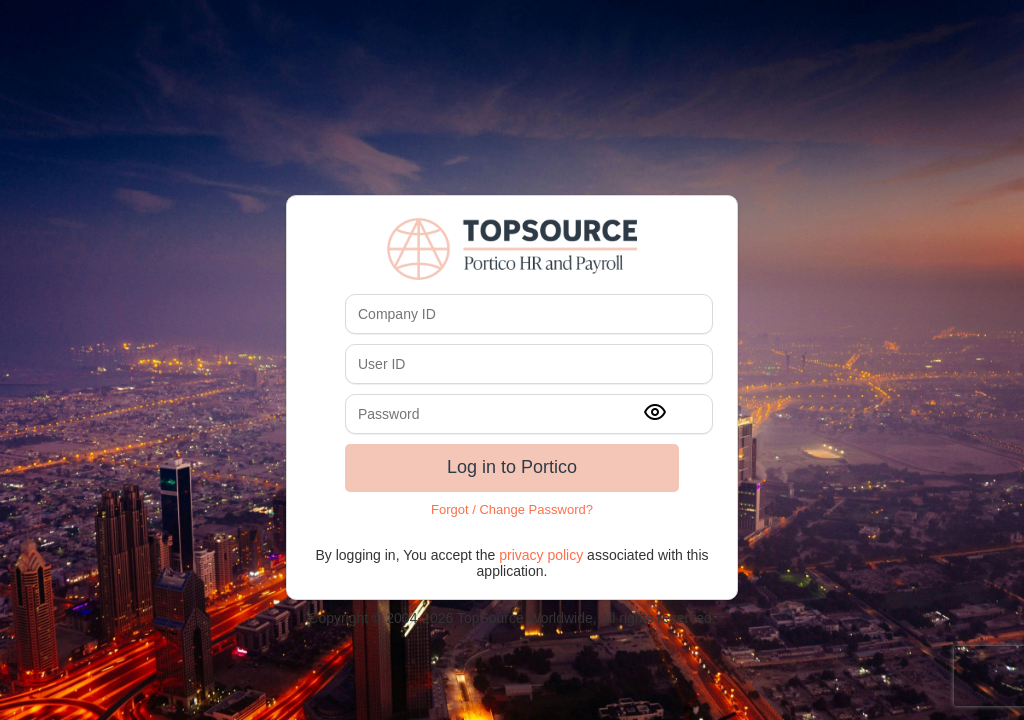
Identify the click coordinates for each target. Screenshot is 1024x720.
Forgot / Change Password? (512, 509)
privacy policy (541, 555)
